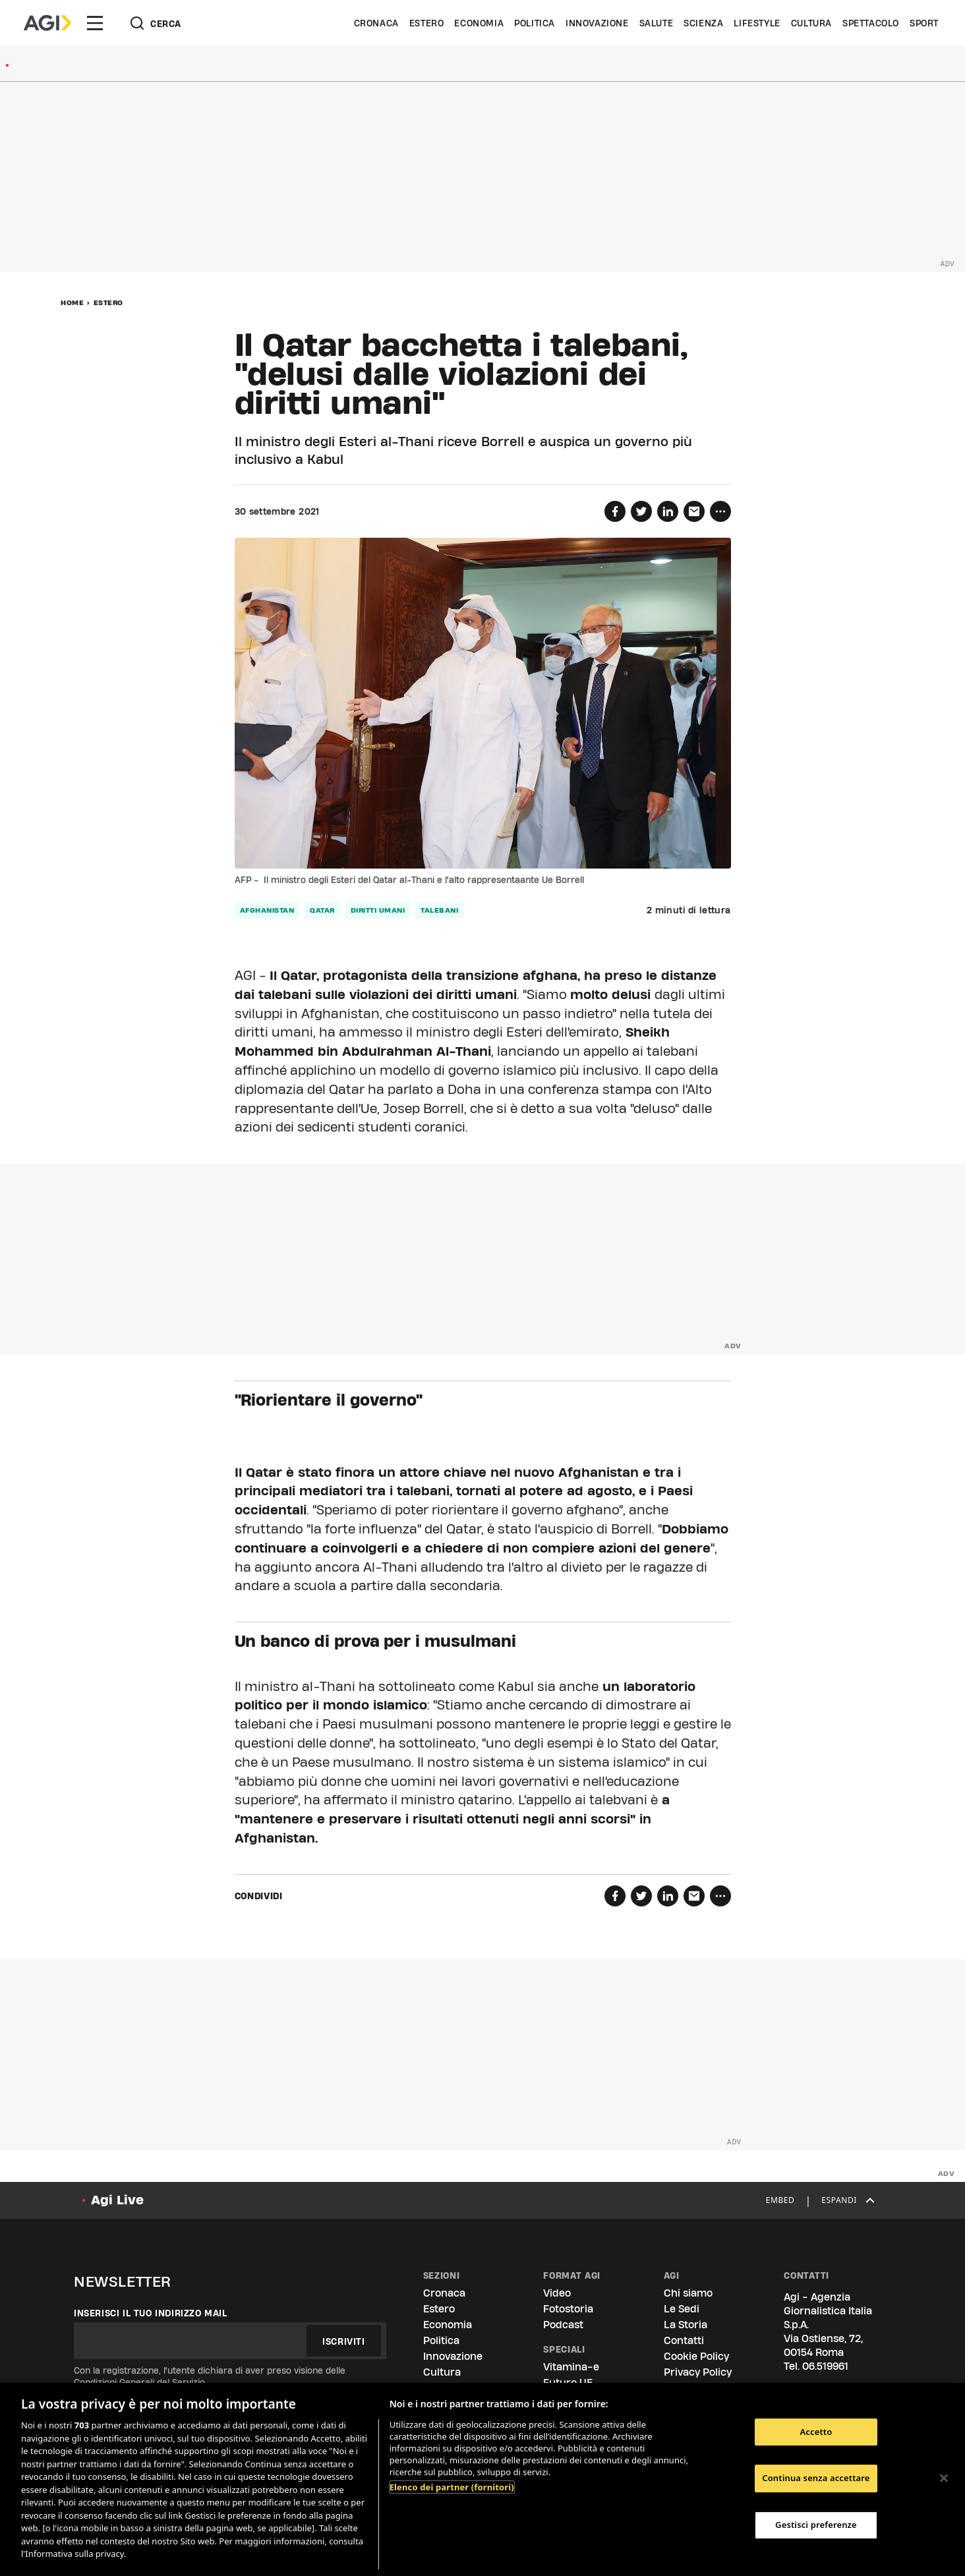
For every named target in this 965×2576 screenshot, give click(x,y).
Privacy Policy (698, 2372)
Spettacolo (870, 23)
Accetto (816, 2432)
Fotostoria (568, 2309)
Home (72, 302)
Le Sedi (681, 2309)
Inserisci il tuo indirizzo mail (150, 2313)
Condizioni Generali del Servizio (139, 2382)
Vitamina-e (571, 2367)
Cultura (811, 23)
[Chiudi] (943, 2477)
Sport (924, 23)
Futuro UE (568, 2382)
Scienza (703, 23)
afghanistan (267, 910)
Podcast (563, 2324)
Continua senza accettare (815, 2478)
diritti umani (378, 910)
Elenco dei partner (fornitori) (452, 2487)
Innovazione (597, 23)
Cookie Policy (696, 2356)
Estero (426, 23)
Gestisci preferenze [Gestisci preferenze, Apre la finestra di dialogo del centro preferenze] (816, 2525)
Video (557, 2293)
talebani (439, 910)
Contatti (684, 2340)
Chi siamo (688, 2293)
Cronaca (376, 23)
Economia (479, 23)
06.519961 (825, 2366)
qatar (322, 910)
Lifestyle (757, 23)
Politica (534, 23)
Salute (656, 23)
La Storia (685, 2324)
